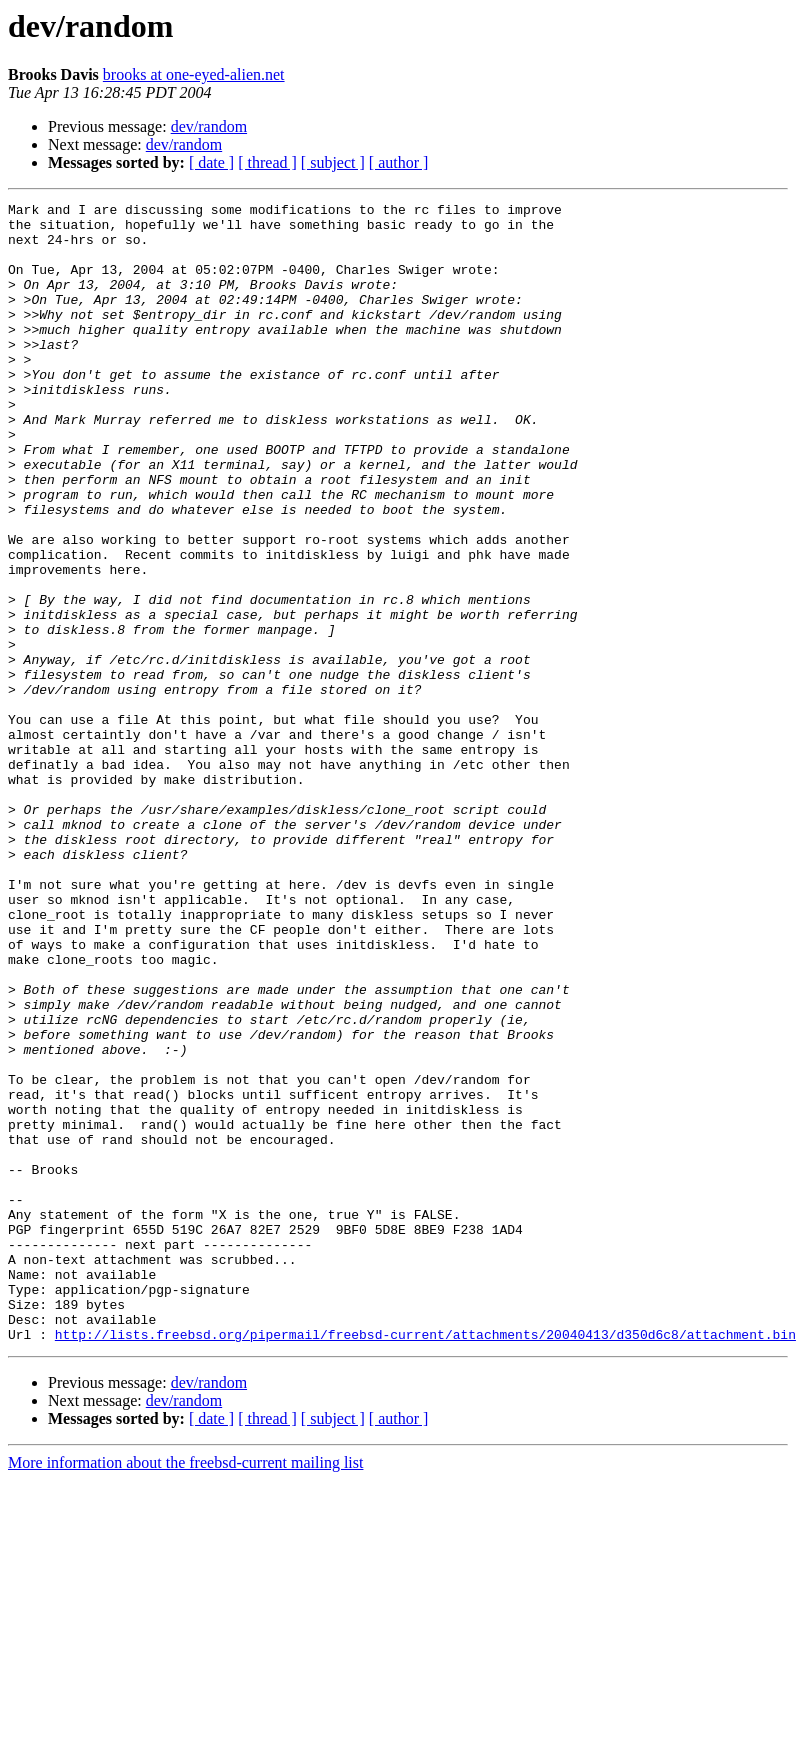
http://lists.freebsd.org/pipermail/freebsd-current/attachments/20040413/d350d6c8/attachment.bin (425, 1562)
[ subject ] (333, 162)
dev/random (209, 126)
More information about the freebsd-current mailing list (185, 1690)
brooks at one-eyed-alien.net (194, 74)
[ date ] (211, 162)
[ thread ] (267, 162)
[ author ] (399, 162)
